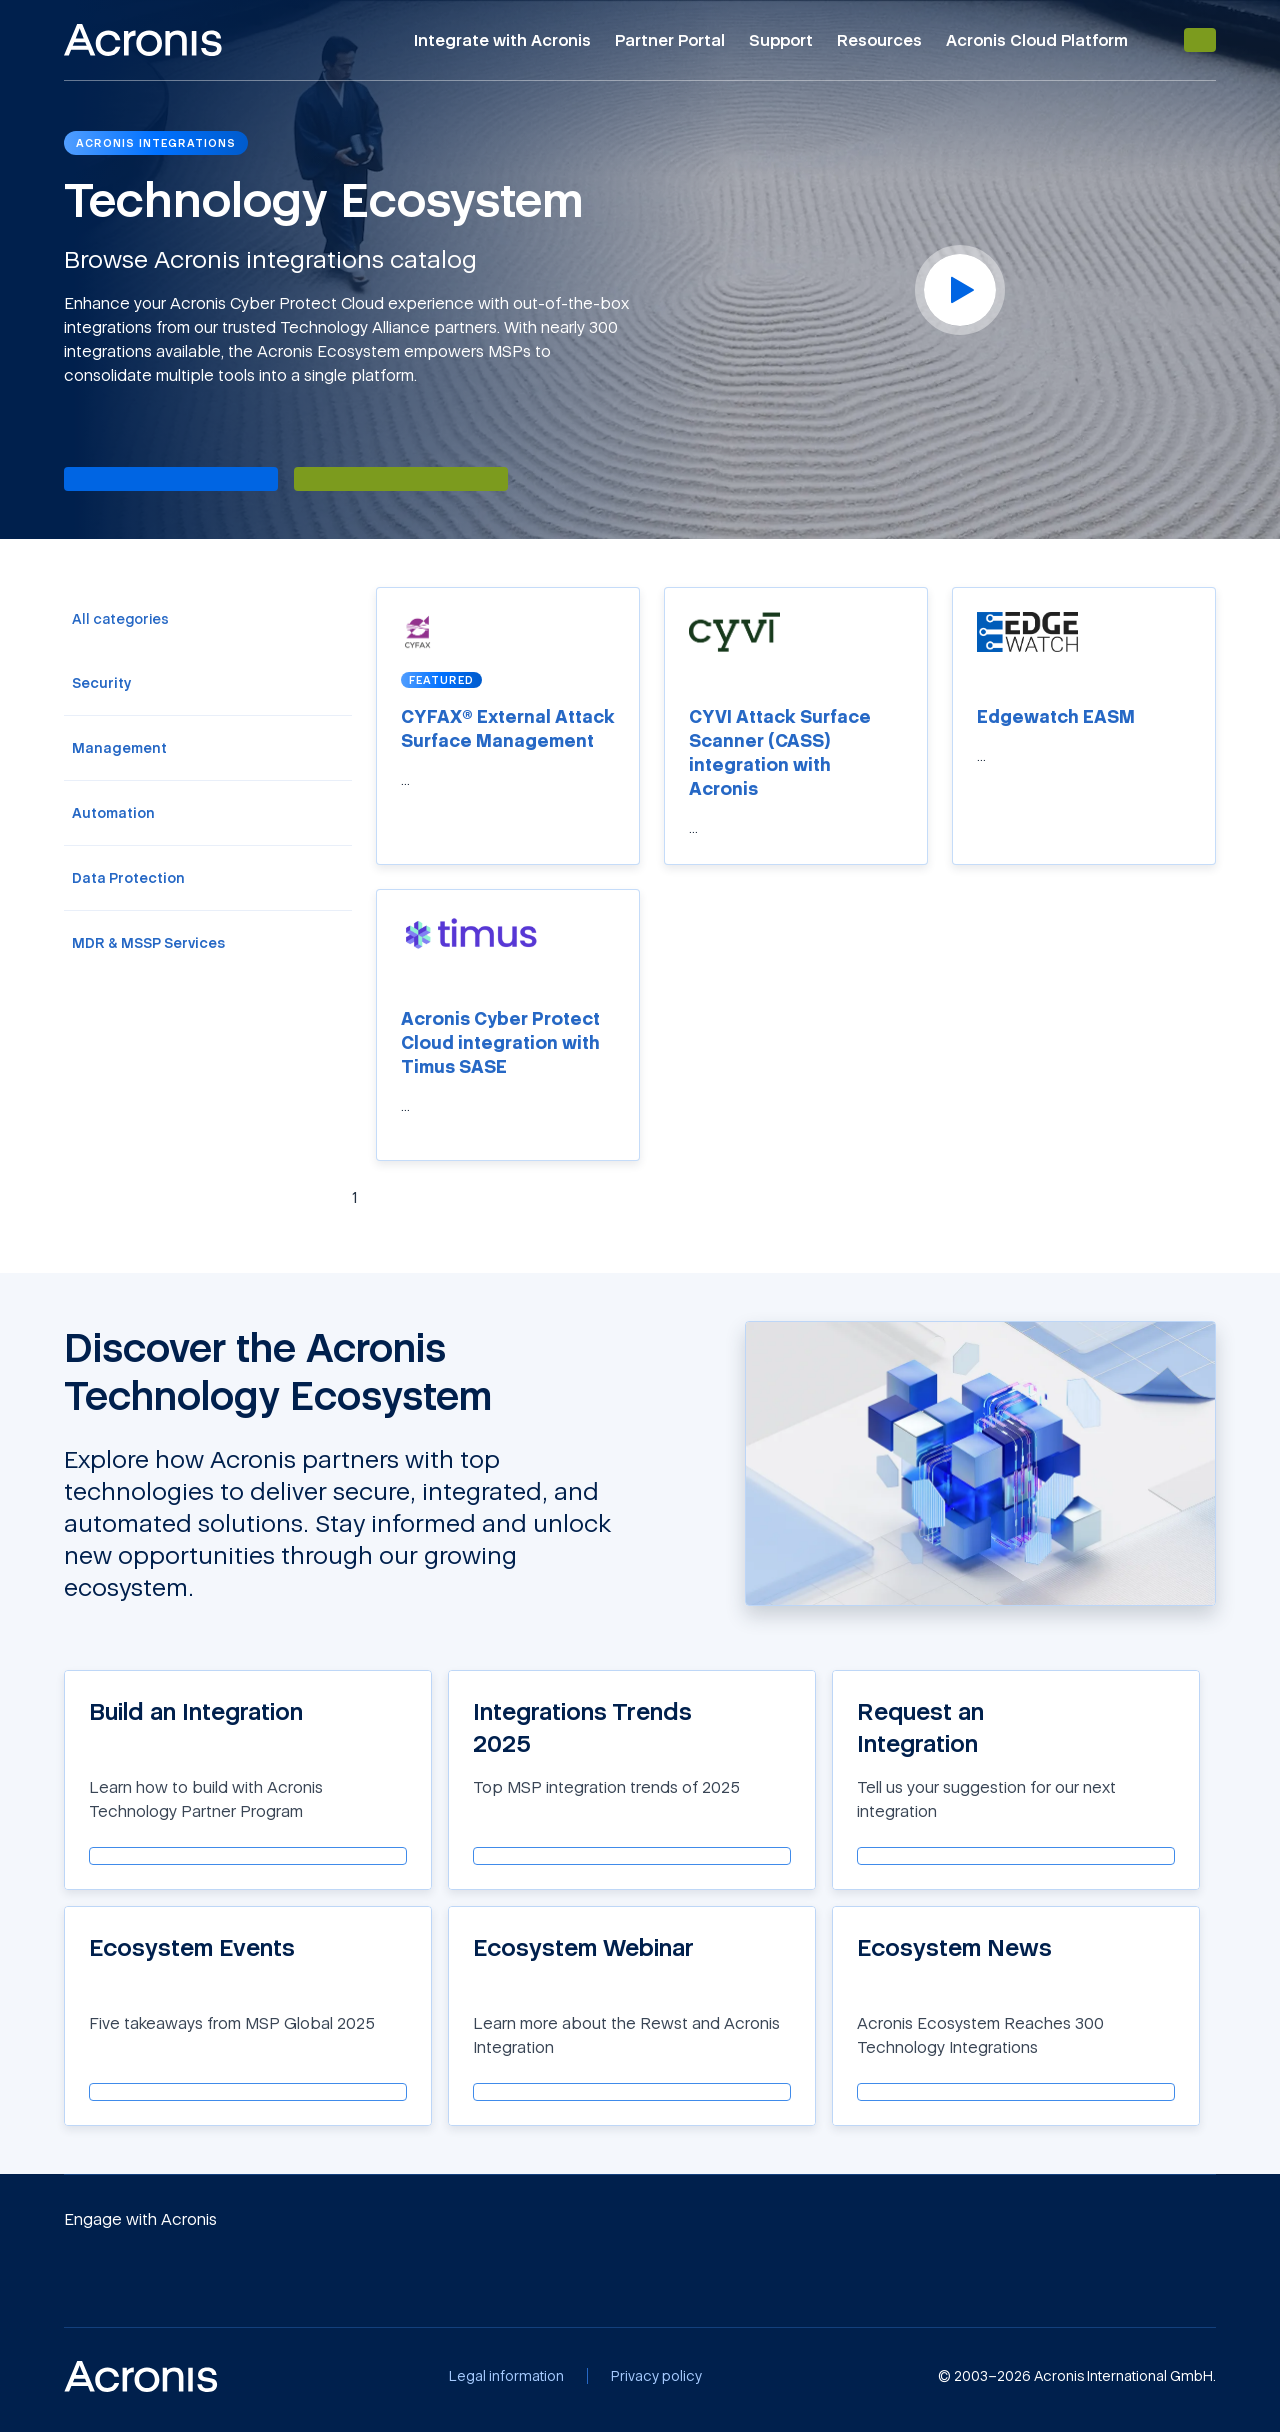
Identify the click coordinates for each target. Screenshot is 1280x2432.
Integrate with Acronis (502, 40)
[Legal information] (506, 2376)
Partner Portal (670, 40)
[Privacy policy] (656, 2376)
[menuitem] (208, 619)
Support (781, 40)
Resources (879, 40)
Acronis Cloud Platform (1037, 40)
